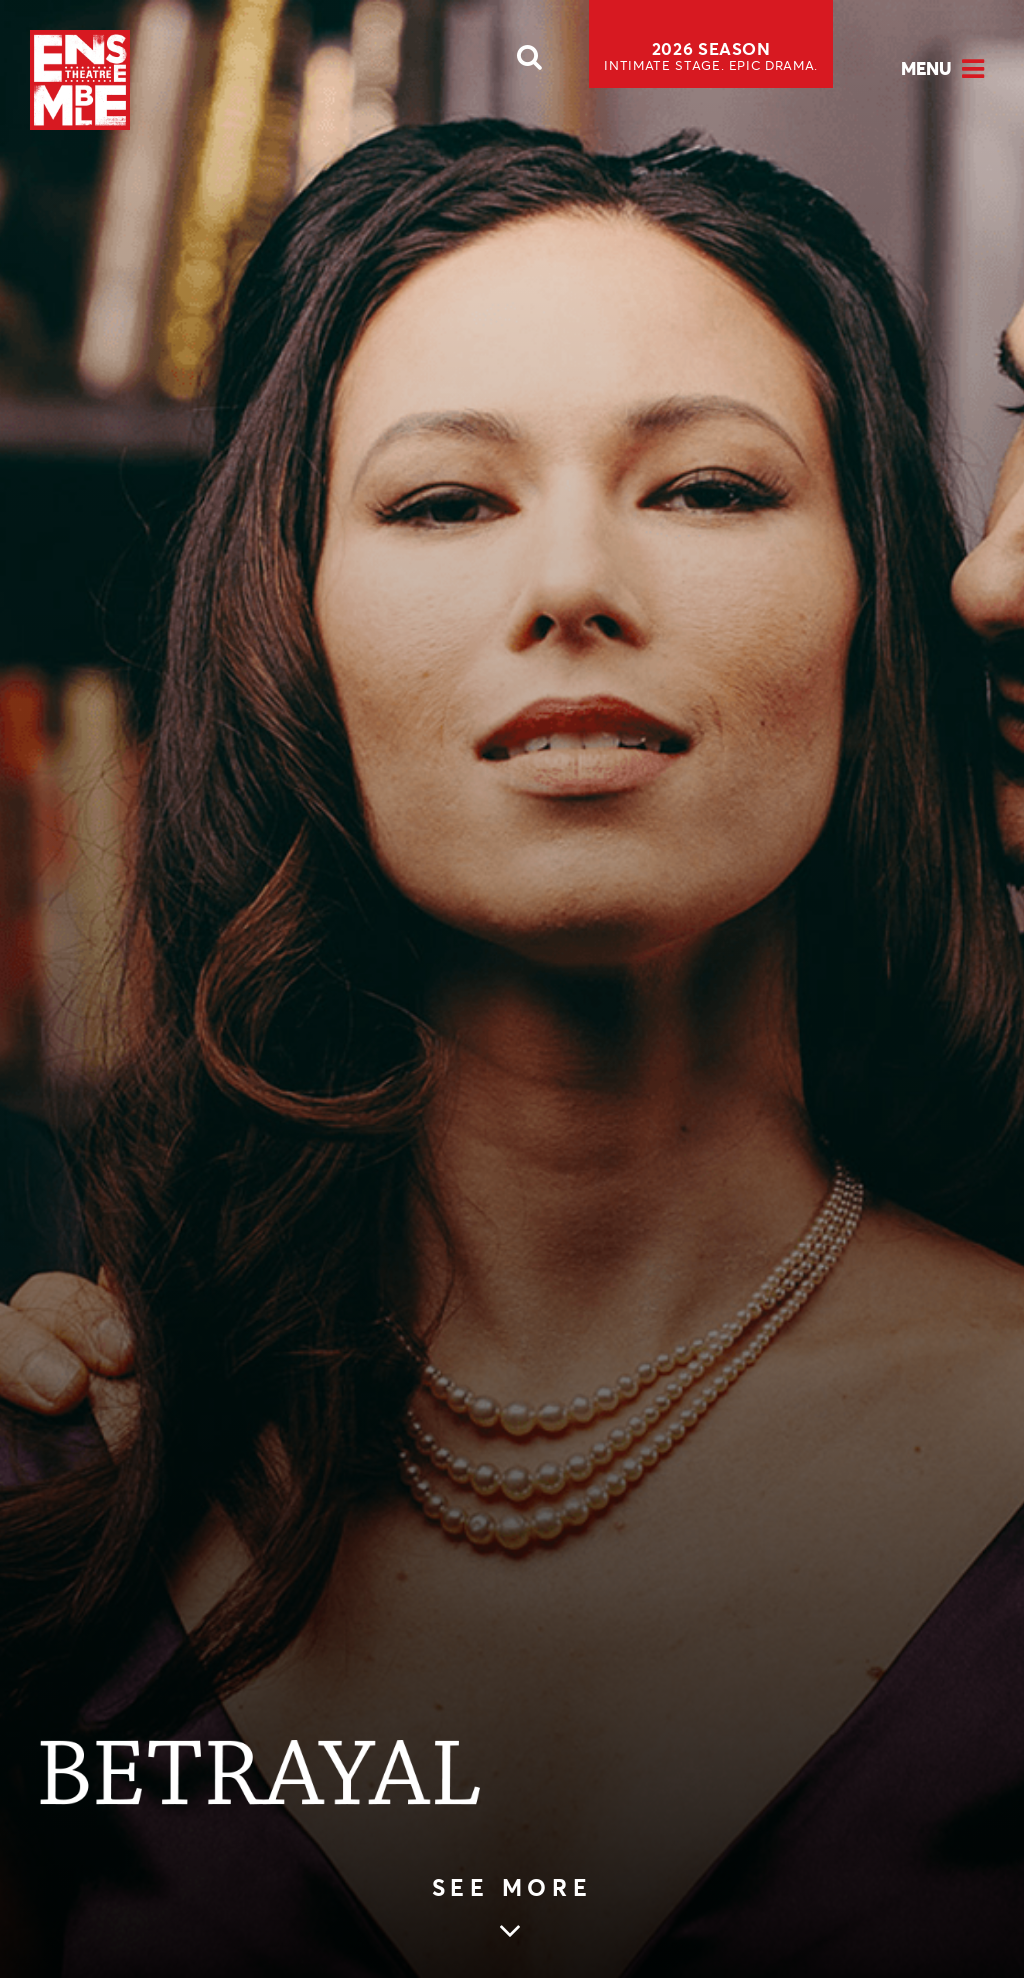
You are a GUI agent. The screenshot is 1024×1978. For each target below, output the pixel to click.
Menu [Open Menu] (926, 68)
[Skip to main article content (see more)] (512, 1910)
